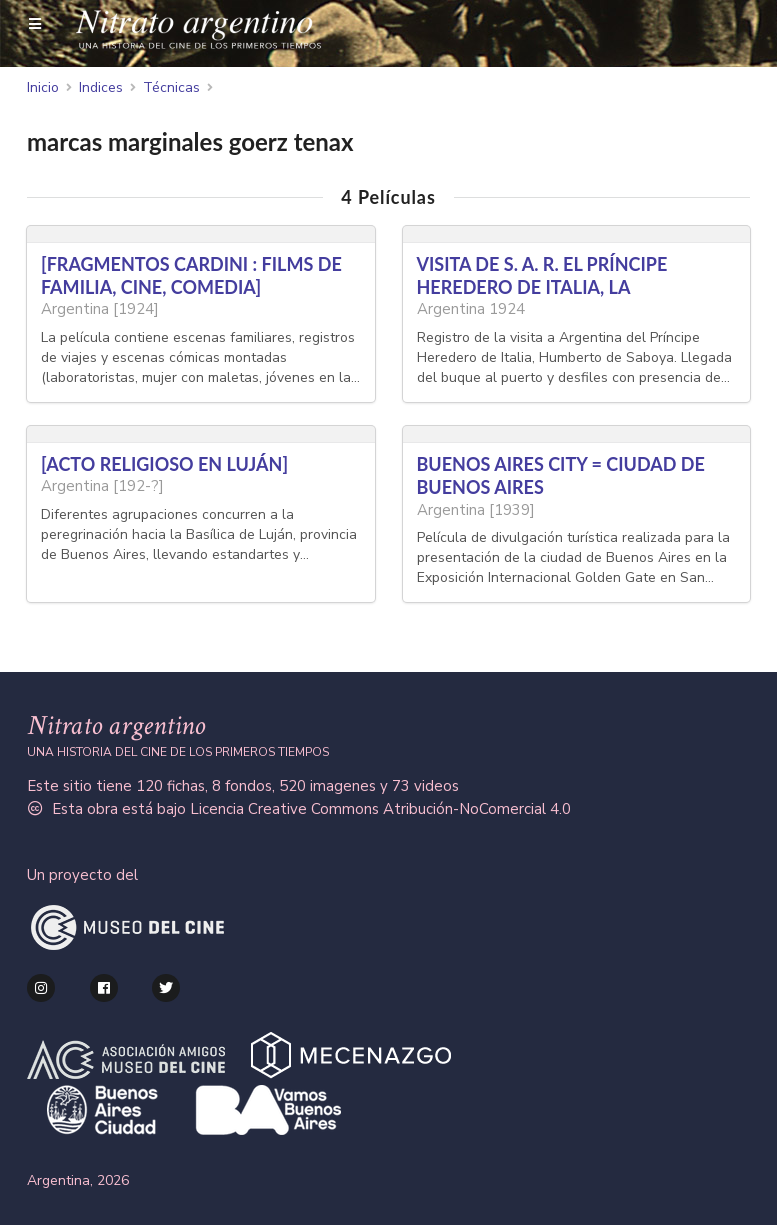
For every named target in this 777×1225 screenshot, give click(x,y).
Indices (101, 88)
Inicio (43, 88)
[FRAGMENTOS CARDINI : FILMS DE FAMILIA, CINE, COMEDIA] (191, 275)
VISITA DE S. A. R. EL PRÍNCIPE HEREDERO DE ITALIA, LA (542, 275)
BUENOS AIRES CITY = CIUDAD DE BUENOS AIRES (561, 475)
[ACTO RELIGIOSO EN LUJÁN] (164, 464)
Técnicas (171, 88)
